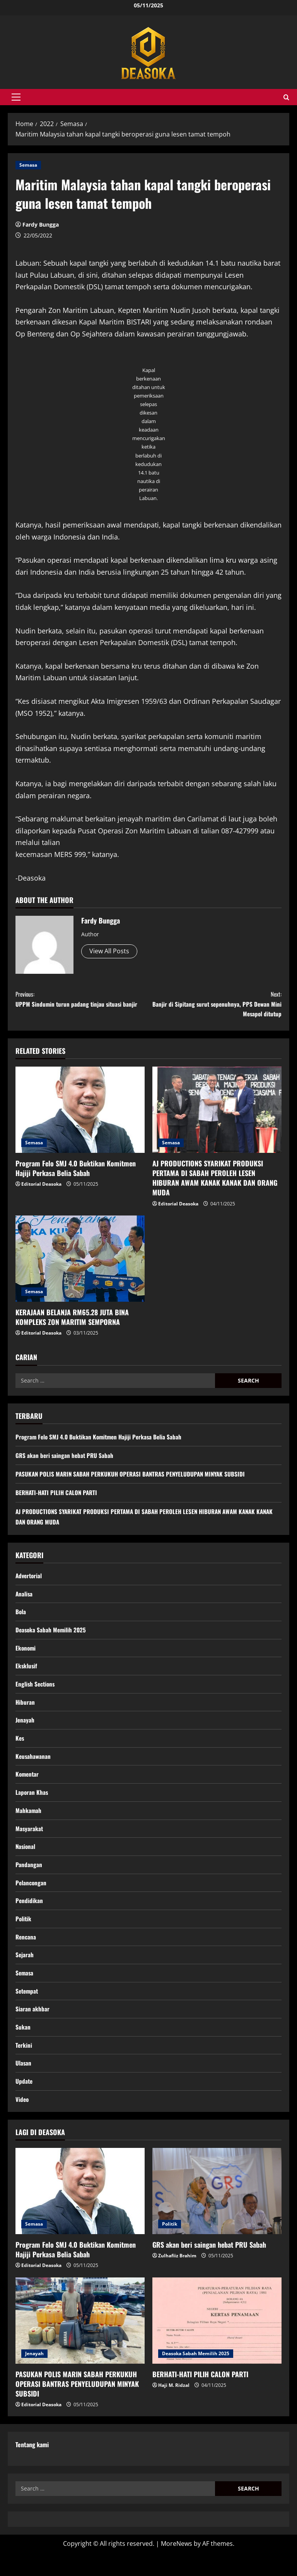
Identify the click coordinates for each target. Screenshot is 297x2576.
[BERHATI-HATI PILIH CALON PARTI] (217, 2344)
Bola (20, 1619)
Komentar (27, 1786)
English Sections (35, 1693)
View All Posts (109, 951)
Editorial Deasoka (41, 1189)
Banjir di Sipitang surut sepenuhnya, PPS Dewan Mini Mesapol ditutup (215, 1006)
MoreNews (176, 2566)
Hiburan (25, 1712)
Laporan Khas (32, 1805)
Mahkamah (28, 1824)
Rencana (26, 1954)
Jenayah (25, 1731)
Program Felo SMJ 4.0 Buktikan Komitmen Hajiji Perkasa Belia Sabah (75, 1174)
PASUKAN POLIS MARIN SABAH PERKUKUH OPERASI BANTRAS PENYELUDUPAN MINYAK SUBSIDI (134, 1479)
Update (24, 2103)
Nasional (25, 1861)
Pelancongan (31, 1898)
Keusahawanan (33, 1768)
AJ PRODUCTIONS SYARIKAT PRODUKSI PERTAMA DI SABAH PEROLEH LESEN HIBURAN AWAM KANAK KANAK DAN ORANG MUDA (214, 1183)
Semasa (28, 165)
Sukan (23, 2047)
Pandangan (28, 1880)
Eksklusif (26, 1675)
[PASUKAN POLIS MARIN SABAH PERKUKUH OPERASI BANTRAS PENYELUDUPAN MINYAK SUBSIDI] (80, 2344)
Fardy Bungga (40, 224)
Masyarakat (29, 1842)
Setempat (27, 2010)
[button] (16, 97)
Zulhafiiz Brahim (177, 2279)
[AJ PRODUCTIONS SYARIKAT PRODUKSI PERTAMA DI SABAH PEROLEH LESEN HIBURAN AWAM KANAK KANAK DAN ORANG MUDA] (217, 1115)
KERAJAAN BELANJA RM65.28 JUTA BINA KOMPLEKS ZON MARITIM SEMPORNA (72, 1323)
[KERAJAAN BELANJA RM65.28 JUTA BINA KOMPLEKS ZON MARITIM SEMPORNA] (80, 1264)
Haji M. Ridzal (173, 2408)
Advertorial (29, 1581)
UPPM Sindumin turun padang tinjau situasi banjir (81, 1006)
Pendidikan (29, 1917)
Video (22, 2122)
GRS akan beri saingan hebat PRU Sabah (65, 1461)
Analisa (24, 1600)
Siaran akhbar (32, 2029)
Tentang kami (32, 2468)
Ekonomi (26, 1656)
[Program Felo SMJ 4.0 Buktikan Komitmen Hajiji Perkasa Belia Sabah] (80, 1115)
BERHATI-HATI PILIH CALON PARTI (58, 1498)
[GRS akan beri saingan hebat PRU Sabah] (217, 2214)
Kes (20, 1749)
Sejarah (24, 1973)
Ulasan (23, 2084)
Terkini (23, 2066)
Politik (23, 1936)
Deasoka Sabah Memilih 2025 (51, 1637)
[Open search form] (286, 97)
